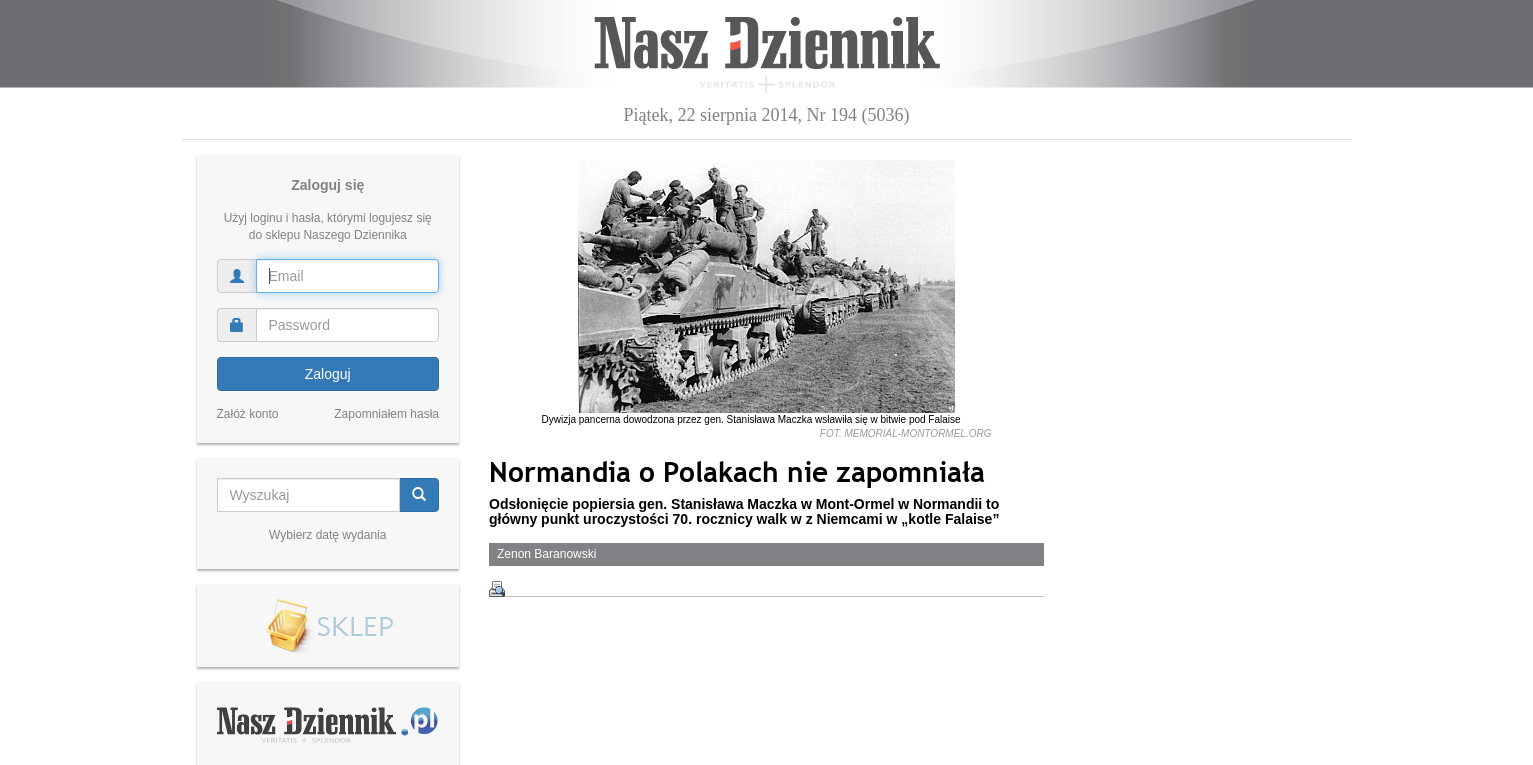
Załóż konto (248, 414)
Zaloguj (328, 374)
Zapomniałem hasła (386, 414)
